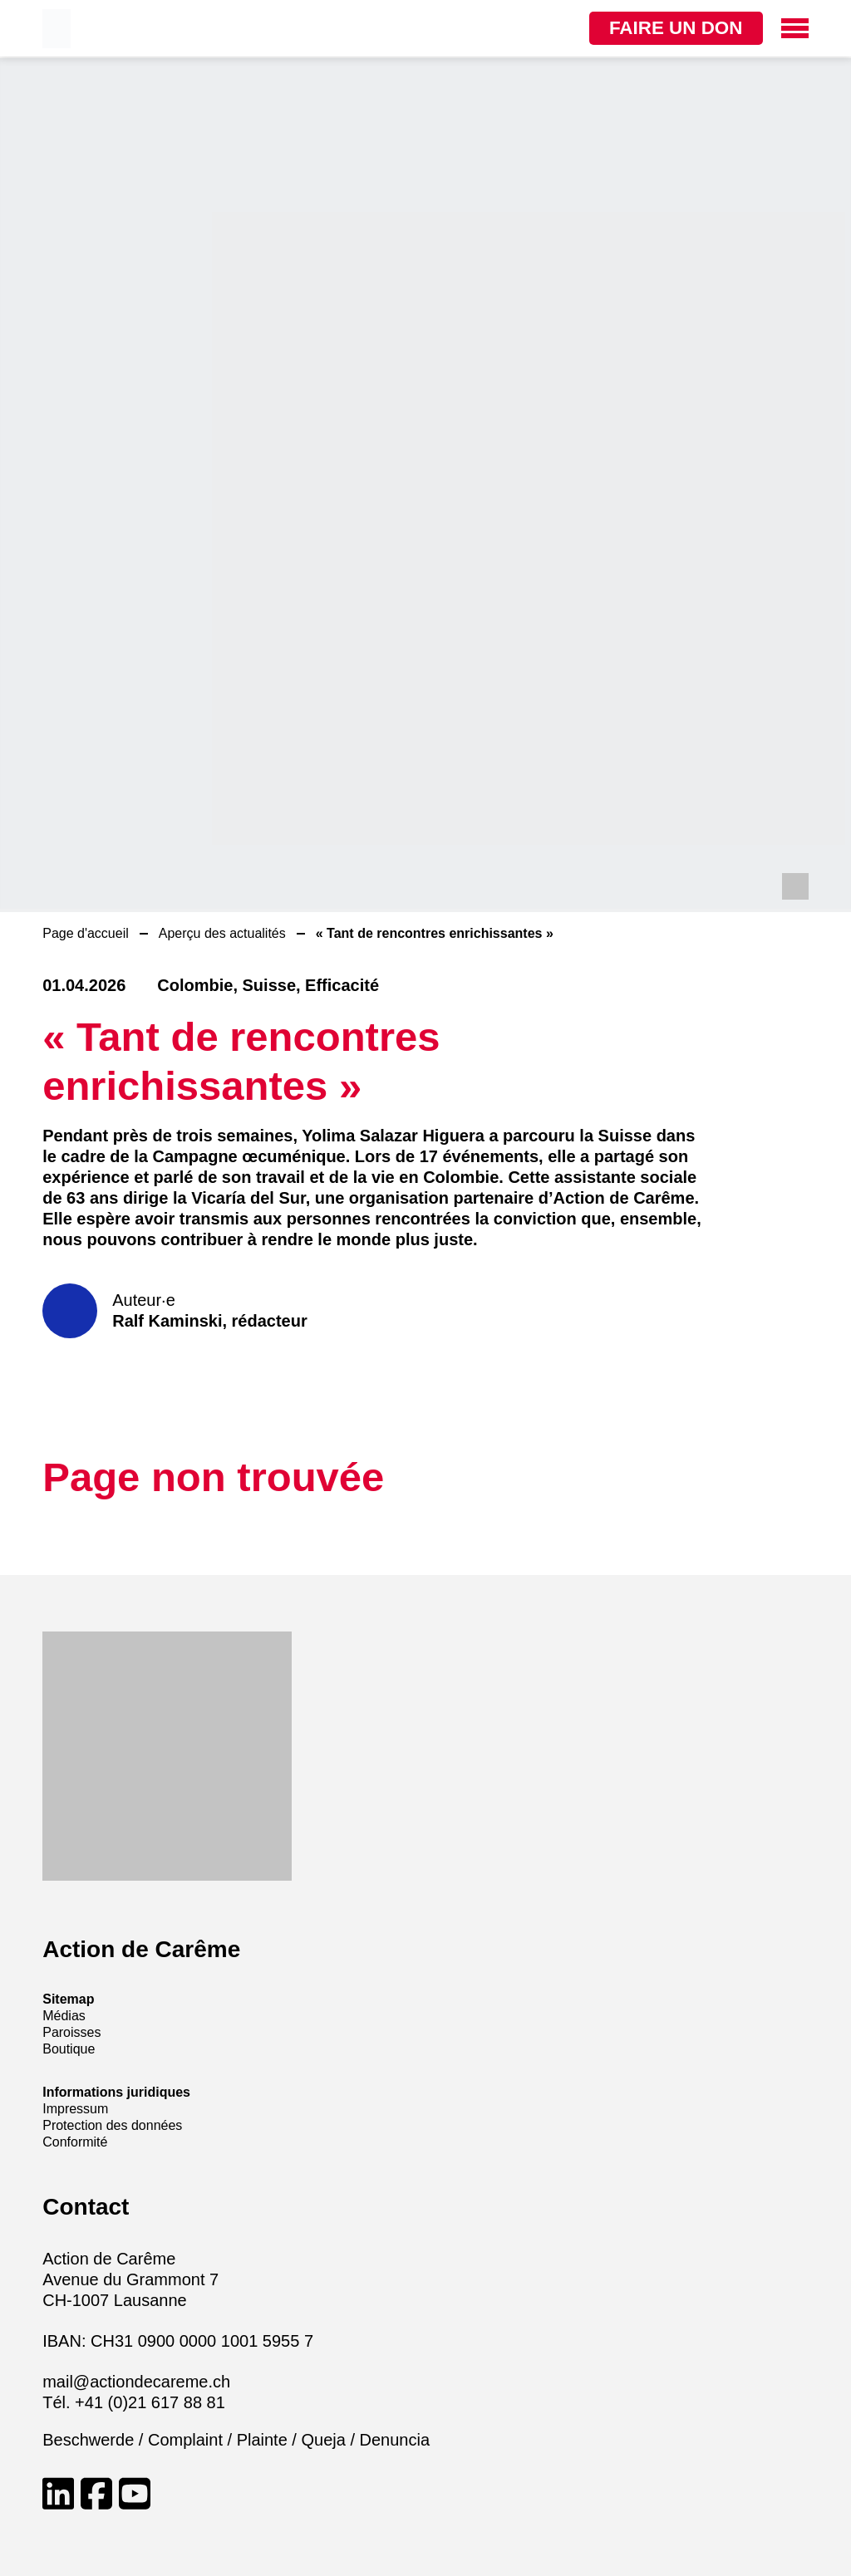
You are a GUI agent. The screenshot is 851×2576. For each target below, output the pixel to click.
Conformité (74, 2142)
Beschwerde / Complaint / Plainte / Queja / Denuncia (236, 2440)
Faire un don (661, 28)
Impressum (75, 2109)
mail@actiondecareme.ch (136, 2381)
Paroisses (71, 2032)
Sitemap (68, 1999)
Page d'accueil (85, 933)
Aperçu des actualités (222, 933)
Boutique (68, 2049)
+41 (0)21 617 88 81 (150, 2402)
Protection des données (112, 2125)
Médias (64, 2016)
